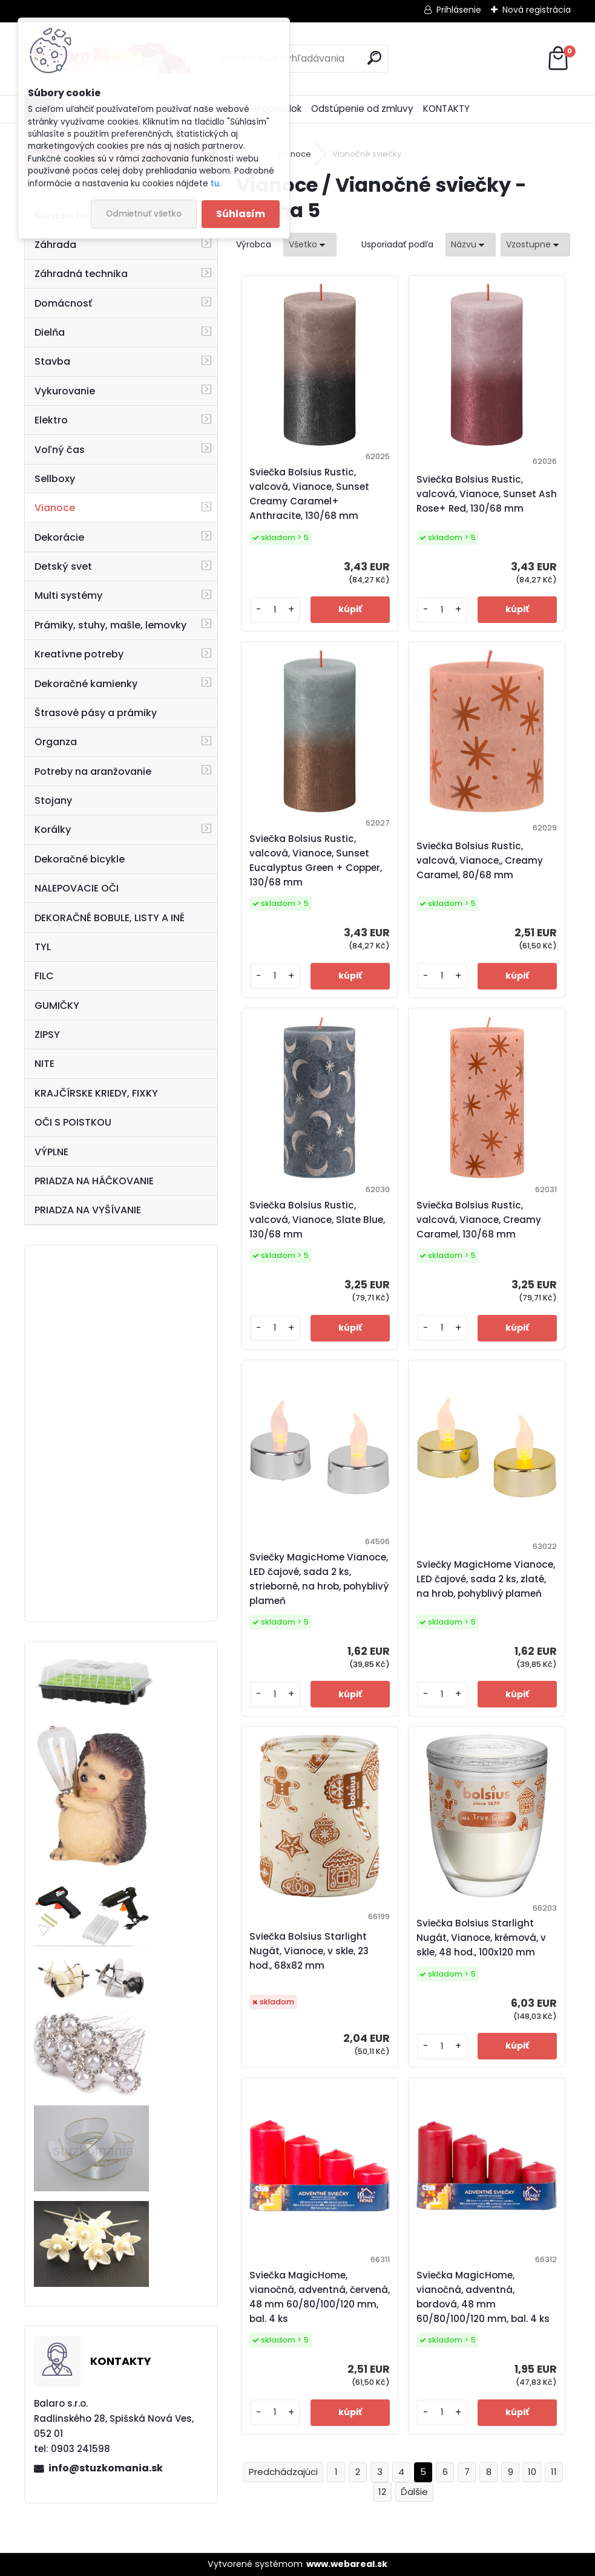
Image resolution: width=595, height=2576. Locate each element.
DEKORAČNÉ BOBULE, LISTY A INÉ (110, 918)
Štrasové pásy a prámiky (96, 713)
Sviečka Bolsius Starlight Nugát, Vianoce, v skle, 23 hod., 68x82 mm (309, 1951)
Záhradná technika (81, 274)
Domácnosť (63, 303)
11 (554, 2471)
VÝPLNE (51, 1152)
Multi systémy (68, 595)
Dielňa (50, 332)
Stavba (52, 361)
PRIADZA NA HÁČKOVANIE (94, 1181)
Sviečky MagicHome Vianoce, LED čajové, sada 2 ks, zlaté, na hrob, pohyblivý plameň (485, 1579)
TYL (43, 947)
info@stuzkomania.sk (105, 2468)
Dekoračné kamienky (86, 684)
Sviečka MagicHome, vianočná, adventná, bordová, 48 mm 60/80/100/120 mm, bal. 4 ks (483, 2297)
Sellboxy (55, 479)
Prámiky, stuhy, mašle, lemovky (110, 625)
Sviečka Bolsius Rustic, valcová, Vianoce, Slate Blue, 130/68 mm (317, 1220)
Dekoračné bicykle (80, 859)
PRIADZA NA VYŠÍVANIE (88, 1210)
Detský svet (63, 566)
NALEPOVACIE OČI (77, 888)
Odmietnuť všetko (144, 214)
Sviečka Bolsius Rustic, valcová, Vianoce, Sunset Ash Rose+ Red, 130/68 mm (486, 494)
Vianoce (55, 508)
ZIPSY (47, 1035)
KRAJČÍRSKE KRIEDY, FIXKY (96, 1093)
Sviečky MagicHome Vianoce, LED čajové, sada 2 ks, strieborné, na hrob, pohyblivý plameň (319, 1579)
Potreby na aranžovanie (93, 771)
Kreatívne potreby (79, 654)
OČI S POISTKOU (73, 1122)
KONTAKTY (446, 108)
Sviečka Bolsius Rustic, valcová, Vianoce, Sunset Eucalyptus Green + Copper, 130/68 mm (315, 860)
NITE (44, 1064)
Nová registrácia (536, 10)
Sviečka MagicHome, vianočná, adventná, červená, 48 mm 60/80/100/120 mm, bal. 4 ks (319, 2297)
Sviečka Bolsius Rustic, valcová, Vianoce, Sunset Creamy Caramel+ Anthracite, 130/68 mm (309, 494)
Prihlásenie (458, 10)
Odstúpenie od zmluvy (362, 108)
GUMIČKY (57, 1005)
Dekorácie (59, 537)
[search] (374, 58)
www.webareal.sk (346, 2564)
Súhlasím (240, 214)
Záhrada (55, 245)
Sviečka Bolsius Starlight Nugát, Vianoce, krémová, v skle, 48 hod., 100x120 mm (481, 1937)
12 (382, 2491)
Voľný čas (60, 450)
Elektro (51, 420)
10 (532, 2471)
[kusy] (275, 610)
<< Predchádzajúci (283, 2472)
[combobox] (470, 244)
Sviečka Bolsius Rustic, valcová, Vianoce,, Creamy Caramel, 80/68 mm (479, 860)
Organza (56, 742)
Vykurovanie (65, 391)
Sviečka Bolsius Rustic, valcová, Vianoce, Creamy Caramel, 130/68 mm (478, 1220)
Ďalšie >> (414, 2492)
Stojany (53, 800)
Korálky (53, 829)
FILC (44, 976)
